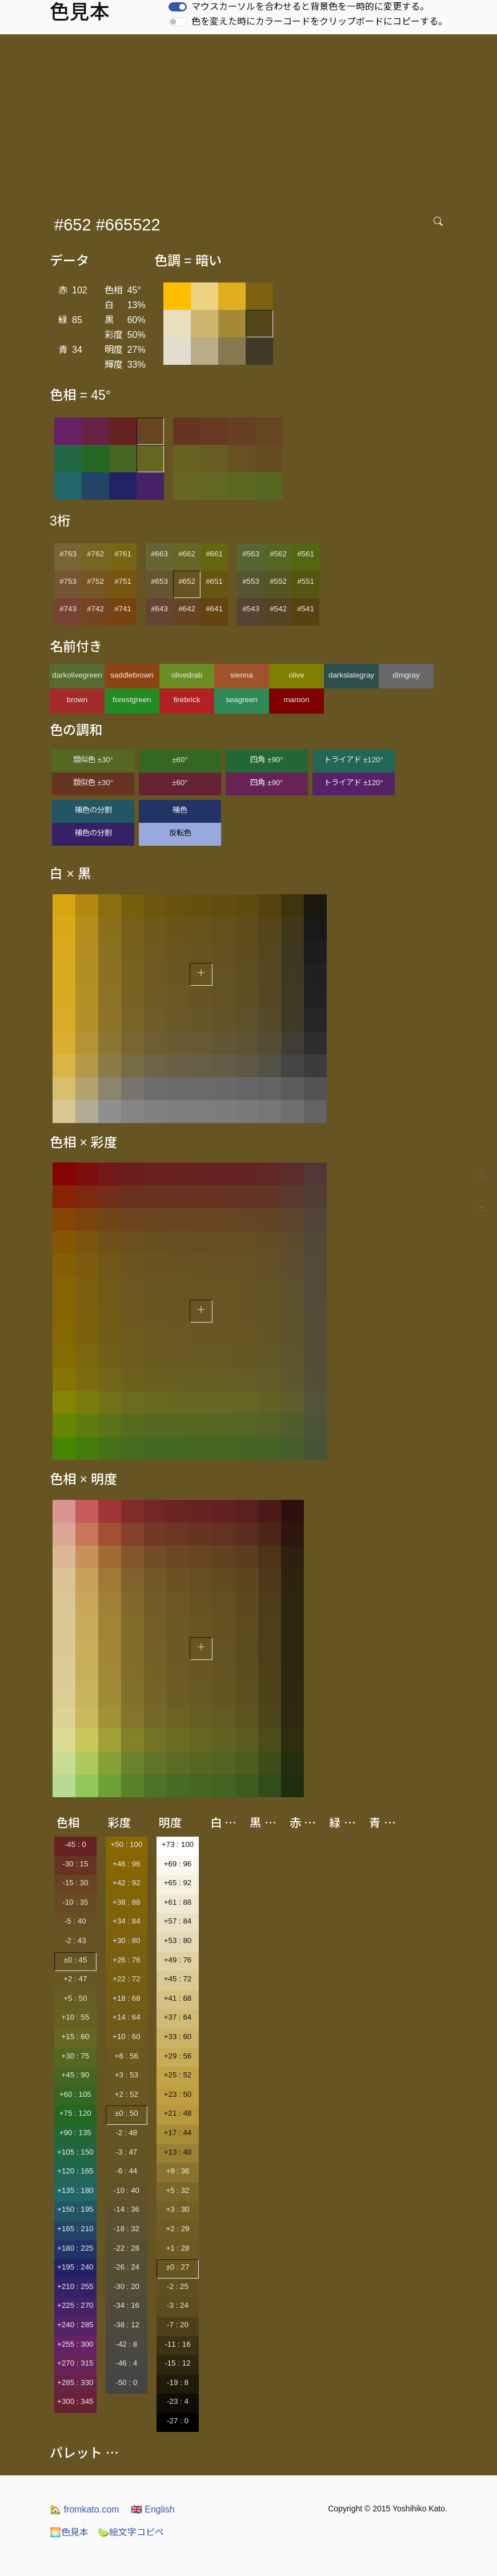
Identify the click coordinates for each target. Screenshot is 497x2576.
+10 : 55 (76, 2017)
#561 (305, 554)
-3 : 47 (126, 2152)
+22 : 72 (127, 1978)
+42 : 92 (127, 1882)
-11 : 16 (177, 2344)
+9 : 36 (177, 2171)
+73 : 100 (178, 1844)
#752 (95, 581)
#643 (159, 608)
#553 (250, 581)
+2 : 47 (75, 1978)
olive (296, 675)
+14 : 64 (127, 2017)
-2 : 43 (75, 1940)
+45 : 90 (76, 2075)
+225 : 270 (75, 2305)
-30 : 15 (75, 1864)
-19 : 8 (178, 2382)
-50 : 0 (126, 2382)
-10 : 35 (75, 1902)
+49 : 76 (178, 1960)
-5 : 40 (75, 1921)
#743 (68, 608)
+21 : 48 (178, 2113)
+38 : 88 (127, 1902)
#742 (95, 608)
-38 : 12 (126, 2324)
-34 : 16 (126, 2305)
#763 (68, 554)
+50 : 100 (126, 1844)
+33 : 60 (178, 2036)
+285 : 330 (75, 2382)
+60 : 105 (75, 2094)
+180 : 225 (75, 2248)
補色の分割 (93, 810)
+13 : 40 (178, 2152)
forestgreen (132, 699)
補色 (180, 810)
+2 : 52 (126, 2094)
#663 (159, 554)
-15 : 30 (75, 1882)
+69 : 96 (178, 1864)
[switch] (178, 6)
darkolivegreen (77, 675)
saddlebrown (132, 675)
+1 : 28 (177, 2248)
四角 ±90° (266, 759)
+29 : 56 (178, 2056)
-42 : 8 (126, 2344)
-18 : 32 (126, 2228)
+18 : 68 (127, 1998)
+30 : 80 (127, 1940)
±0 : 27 (178, 2267)
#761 (122, 554)
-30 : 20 (126, 2286)
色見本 (69, 2532)
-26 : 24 (126, 2267)
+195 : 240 (75, 2267)
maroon (296, 699)
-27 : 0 (178, 2420)
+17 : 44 (178, 2132)
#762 (95, 554)
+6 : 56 (126, 2056)
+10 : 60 (127, 2036)
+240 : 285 (75, 2324)
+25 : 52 (178, 2075)
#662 (186, 554)
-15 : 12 (177, 2363)
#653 (159, 581)
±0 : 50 (126, 2113)
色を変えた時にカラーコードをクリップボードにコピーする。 (319, 21)
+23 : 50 (178, 2094)
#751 (122, 581)
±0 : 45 (75, 1960)
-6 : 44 (126, 2171)
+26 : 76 (127, 1960)
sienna (241, 675)
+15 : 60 (76, 2036)
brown (77, 699)
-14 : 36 (126, 2209)
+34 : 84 (127, 1921)
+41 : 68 (178, 1998)
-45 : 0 (75, 1844)
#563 (250, 554)
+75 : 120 (75, 2113)
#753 (68, 581)
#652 (186, 581)
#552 (278, 581)
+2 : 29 (177, 2228)
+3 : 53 (126, 2075)
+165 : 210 (75, 2228)
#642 (186, 608)
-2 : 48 (126, 2132)
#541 (305, 608)
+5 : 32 (177, 2190)
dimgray (405, 675)
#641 (214, 608)
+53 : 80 (178, 1940)
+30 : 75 (76, 2056)
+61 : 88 (178, 1902)
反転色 (180, 833)
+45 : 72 (178, 1978)
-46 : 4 (126, 2363)
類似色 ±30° (93, 759)
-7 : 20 (178, 2324)
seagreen (242, 699)
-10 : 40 (126, 2190)
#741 (122, 608)
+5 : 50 (75, 1998)
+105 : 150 (75, 2152)
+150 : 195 (75, 2209)
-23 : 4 (178, 2401)
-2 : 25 (178, 2286)
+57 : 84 (178, 1921)
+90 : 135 (75, 2132)
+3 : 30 (177, 2209)
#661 (214, 554)
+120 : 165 (75, 2171)
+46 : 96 (127, 1864)
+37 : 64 (178, 2017)
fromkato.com (84, 2509)
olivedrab (186, 675)
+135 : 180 (75, 2190)
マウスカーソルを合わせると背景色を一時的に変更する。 (310, 6)
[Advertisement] (251, 120)
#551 (305, 581)
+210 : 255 (75, 2286)
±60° (179, 759)
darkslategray (351, 675)
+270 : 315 (75, 2363)
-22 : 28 (126, 2248)
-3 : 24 (178, 2305)
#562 (278, 554)
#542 (278, 608)
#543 (250, 608)
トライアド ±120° (353, 759)
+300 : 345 (75, 2401)
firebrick (187, 699)
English (153, 2509)
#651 (214, 581)
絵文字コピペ (131, 2532)
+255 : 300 (75, 2344)
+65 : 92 (178, 1882)
